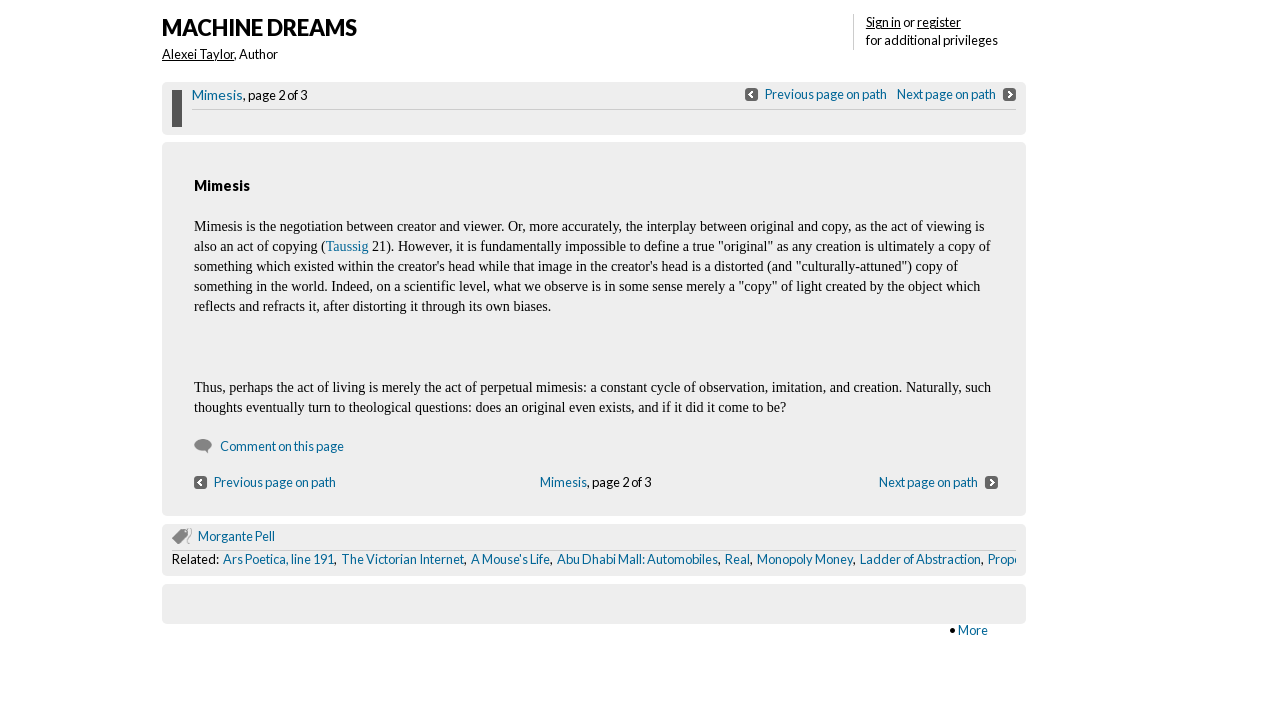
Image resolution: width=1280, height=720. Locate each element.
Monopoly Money (805, 559)
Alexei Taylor (198, 54)
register (939, 22)
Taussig (347, 246)
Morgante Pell (236, 536)
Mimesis (217, 94)
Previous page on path (826, 94)
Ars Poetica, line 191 (278, 559)
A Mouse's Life (510, 559)
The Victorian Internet (402, 559)
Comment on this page (282, 446)
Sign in (883, 22)
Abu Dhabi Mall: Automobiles (637, 559)
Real (737, 559)
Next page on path (946, 94)
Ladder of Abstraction (920, 559)
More (973, 630)
